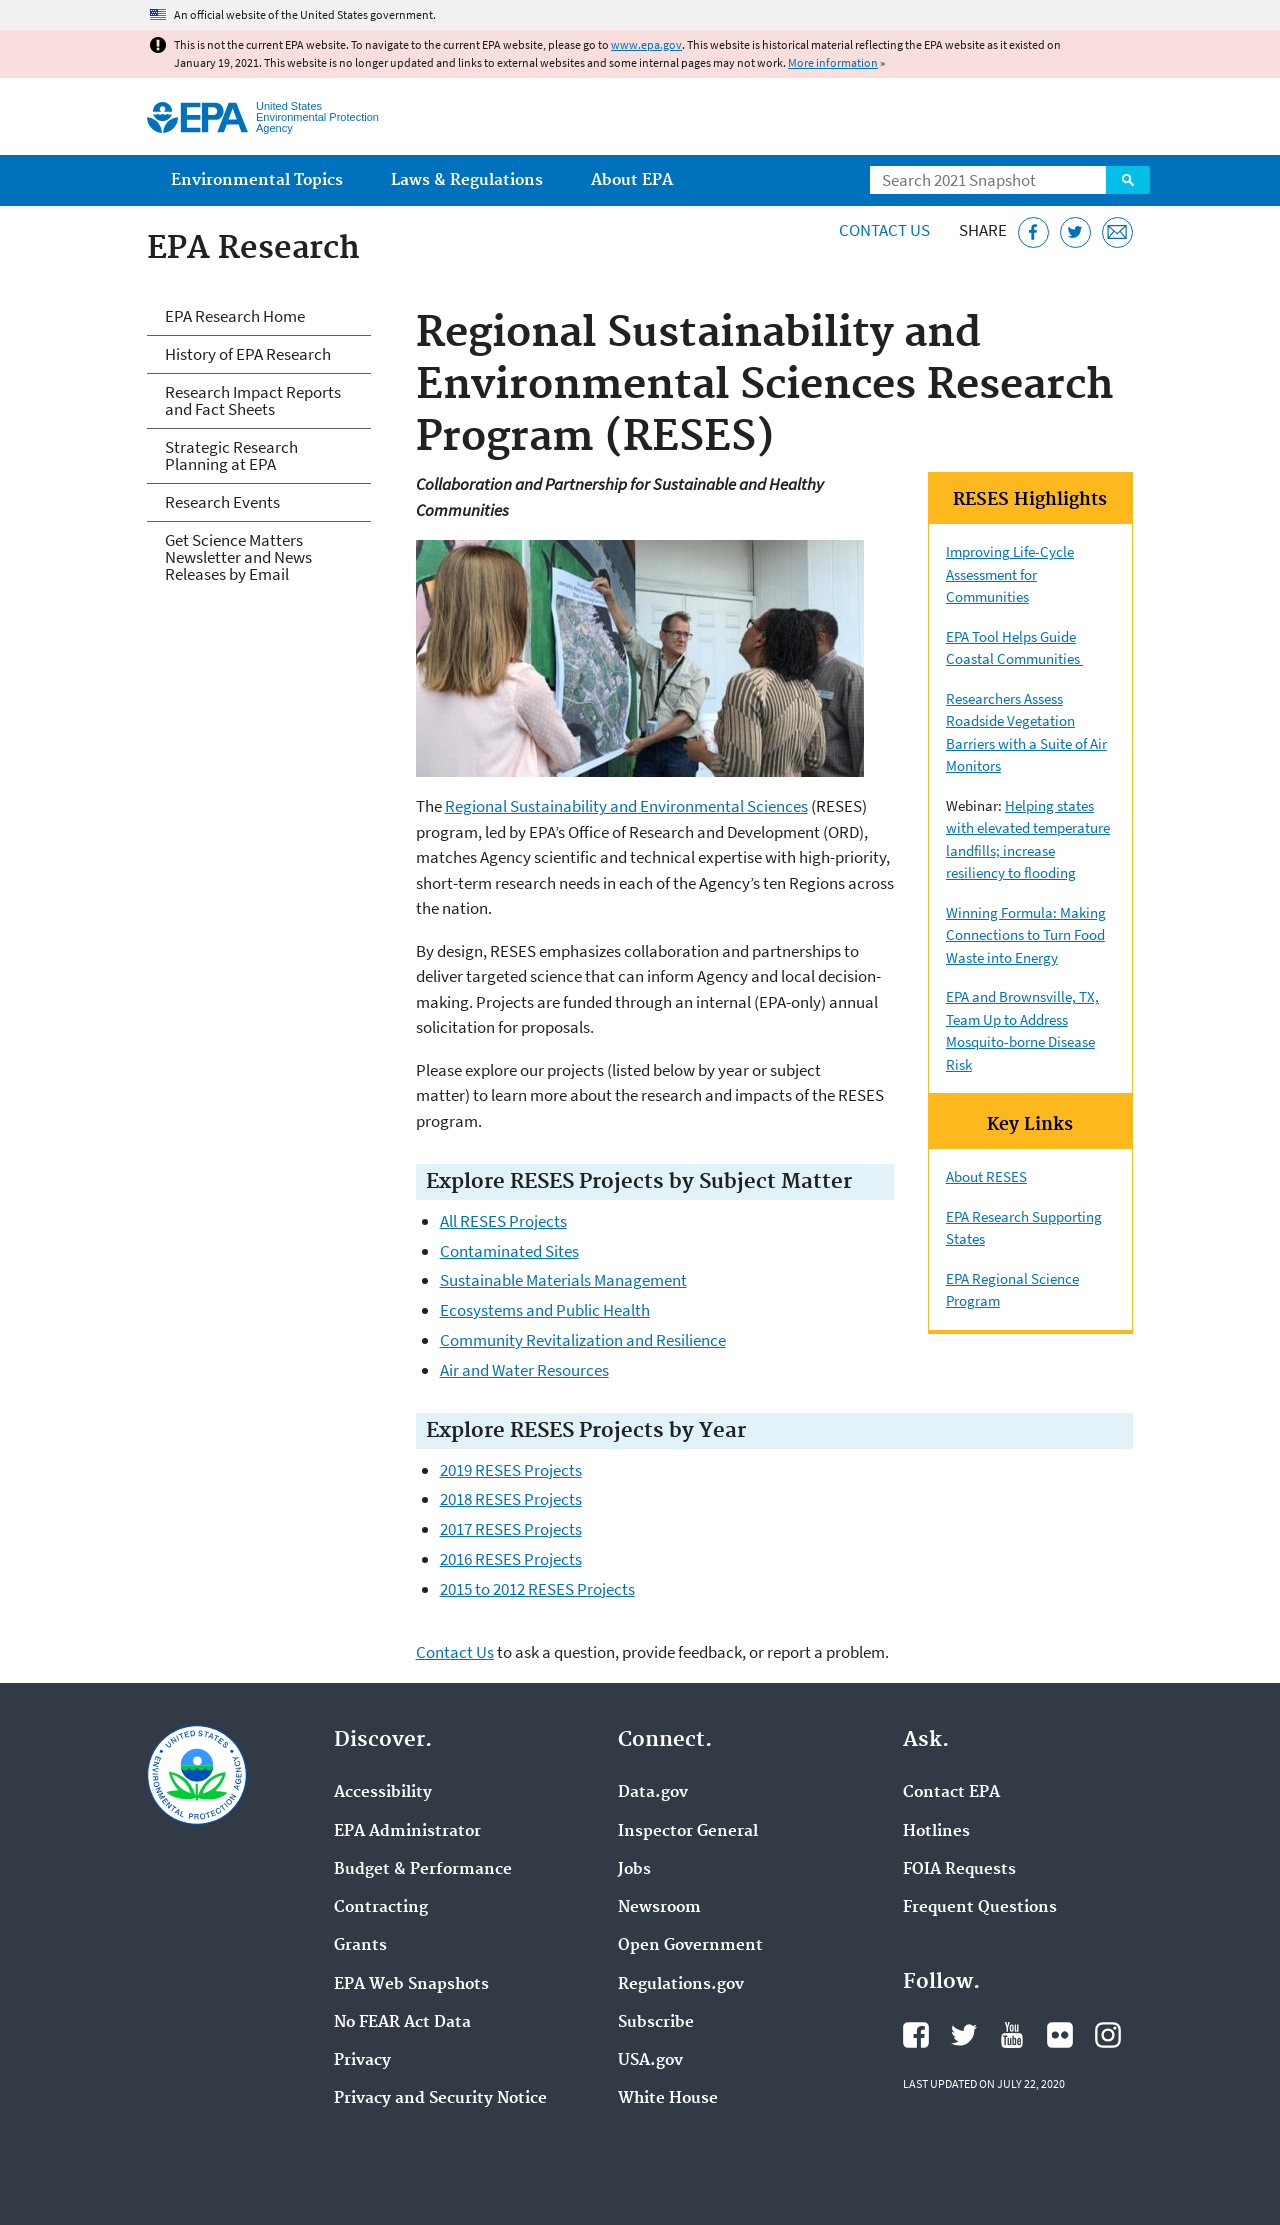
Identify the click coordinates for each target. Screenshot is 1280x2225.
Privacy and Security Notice (440, 2099)
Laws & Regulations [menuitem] (467, 180)
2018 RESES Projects (511, 1499)
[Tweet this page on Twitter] (1075, 232)
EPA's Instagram (1108, 2035)
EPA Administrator (407, 1832)
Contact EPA (951, 1793)
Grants (360, 1946)
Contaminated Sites (509, 1251)
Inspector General (688, 1832)
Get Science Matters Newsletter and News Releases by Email (238, 557)
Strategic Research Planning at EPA (231, 455)
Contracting (381, 1908)
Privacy (362, 2061)
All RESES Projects (503, 1221)
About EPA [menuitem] (632, 180)
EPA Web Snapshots (411, 1985)
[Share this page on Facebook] (1033, 232)
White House (668, 2099)
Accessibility (383, 1793)
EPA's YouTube (1012, 2035)
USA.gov (650, 2061)
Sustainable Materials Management (563, 1280)
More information (833, 62)
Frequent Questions (980, 1908)
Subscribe (656, 2023)
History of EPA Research (248, 354)
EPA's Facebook (916, 2035)
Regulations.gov (681, 1985)
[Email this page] (1117, 232)
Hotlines (936, 1832)
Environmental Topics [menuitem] (257, 180)
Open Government (690, 1946)
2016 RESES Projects (511, 1559)
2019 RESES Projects (511, 1470)
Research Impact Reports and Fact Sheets (253, 400)
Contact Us (884, 230)
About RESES (986, 1176)
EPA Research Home (235, 316)
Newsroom (659, 1908)
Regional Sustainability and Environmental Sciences (626, 806)
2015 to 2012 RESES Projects (537, 1589)
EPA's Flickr (1060, 2035)
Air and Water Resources (524, 1370)
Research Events (222, 502)
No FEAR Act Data (402, 2023)
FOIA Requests (959, 1870)
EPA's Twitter (964, 2035)
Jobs (634, 1870)
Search (1128, 180)
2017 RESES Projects (511, 1529)
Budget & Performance (423, 1870)
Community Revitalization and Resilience (583, 1340)
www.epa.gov (646, 44)
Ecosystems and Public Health (545, 1310)
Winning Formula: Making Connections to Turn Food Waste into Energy (1026, 935)
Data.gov (653, 1793)
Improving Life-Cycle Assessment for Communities (1010, 574)
